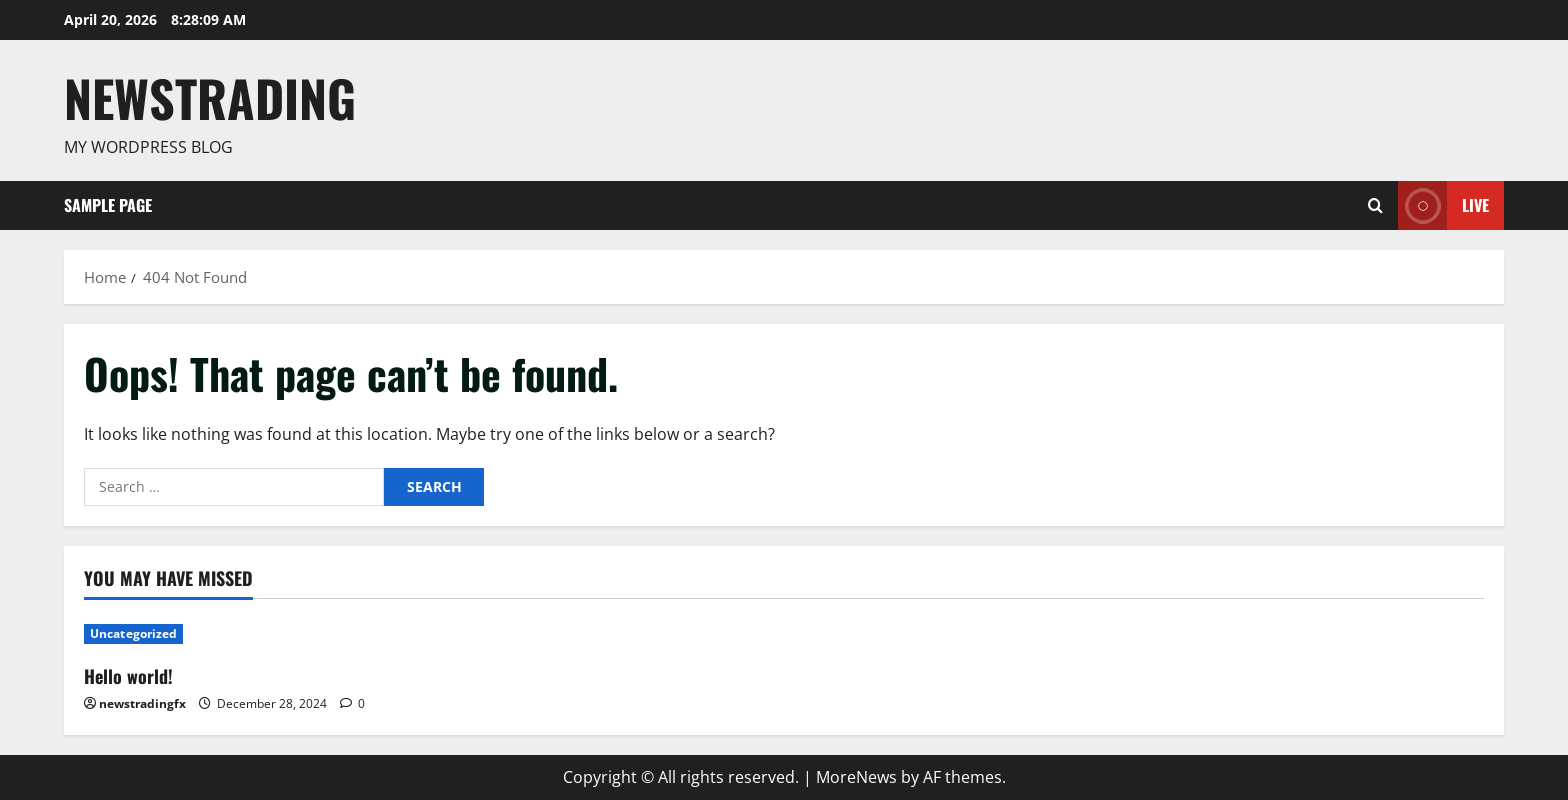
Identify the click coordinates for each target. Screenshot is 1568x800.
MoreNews (856, 777)
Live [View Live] (1443, 205)
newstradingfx (142, 703)
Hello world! (128, 676)
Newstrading (210, 97)
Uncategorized (133, 633)
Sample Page (108, 205)
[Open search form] (1375, 205)
